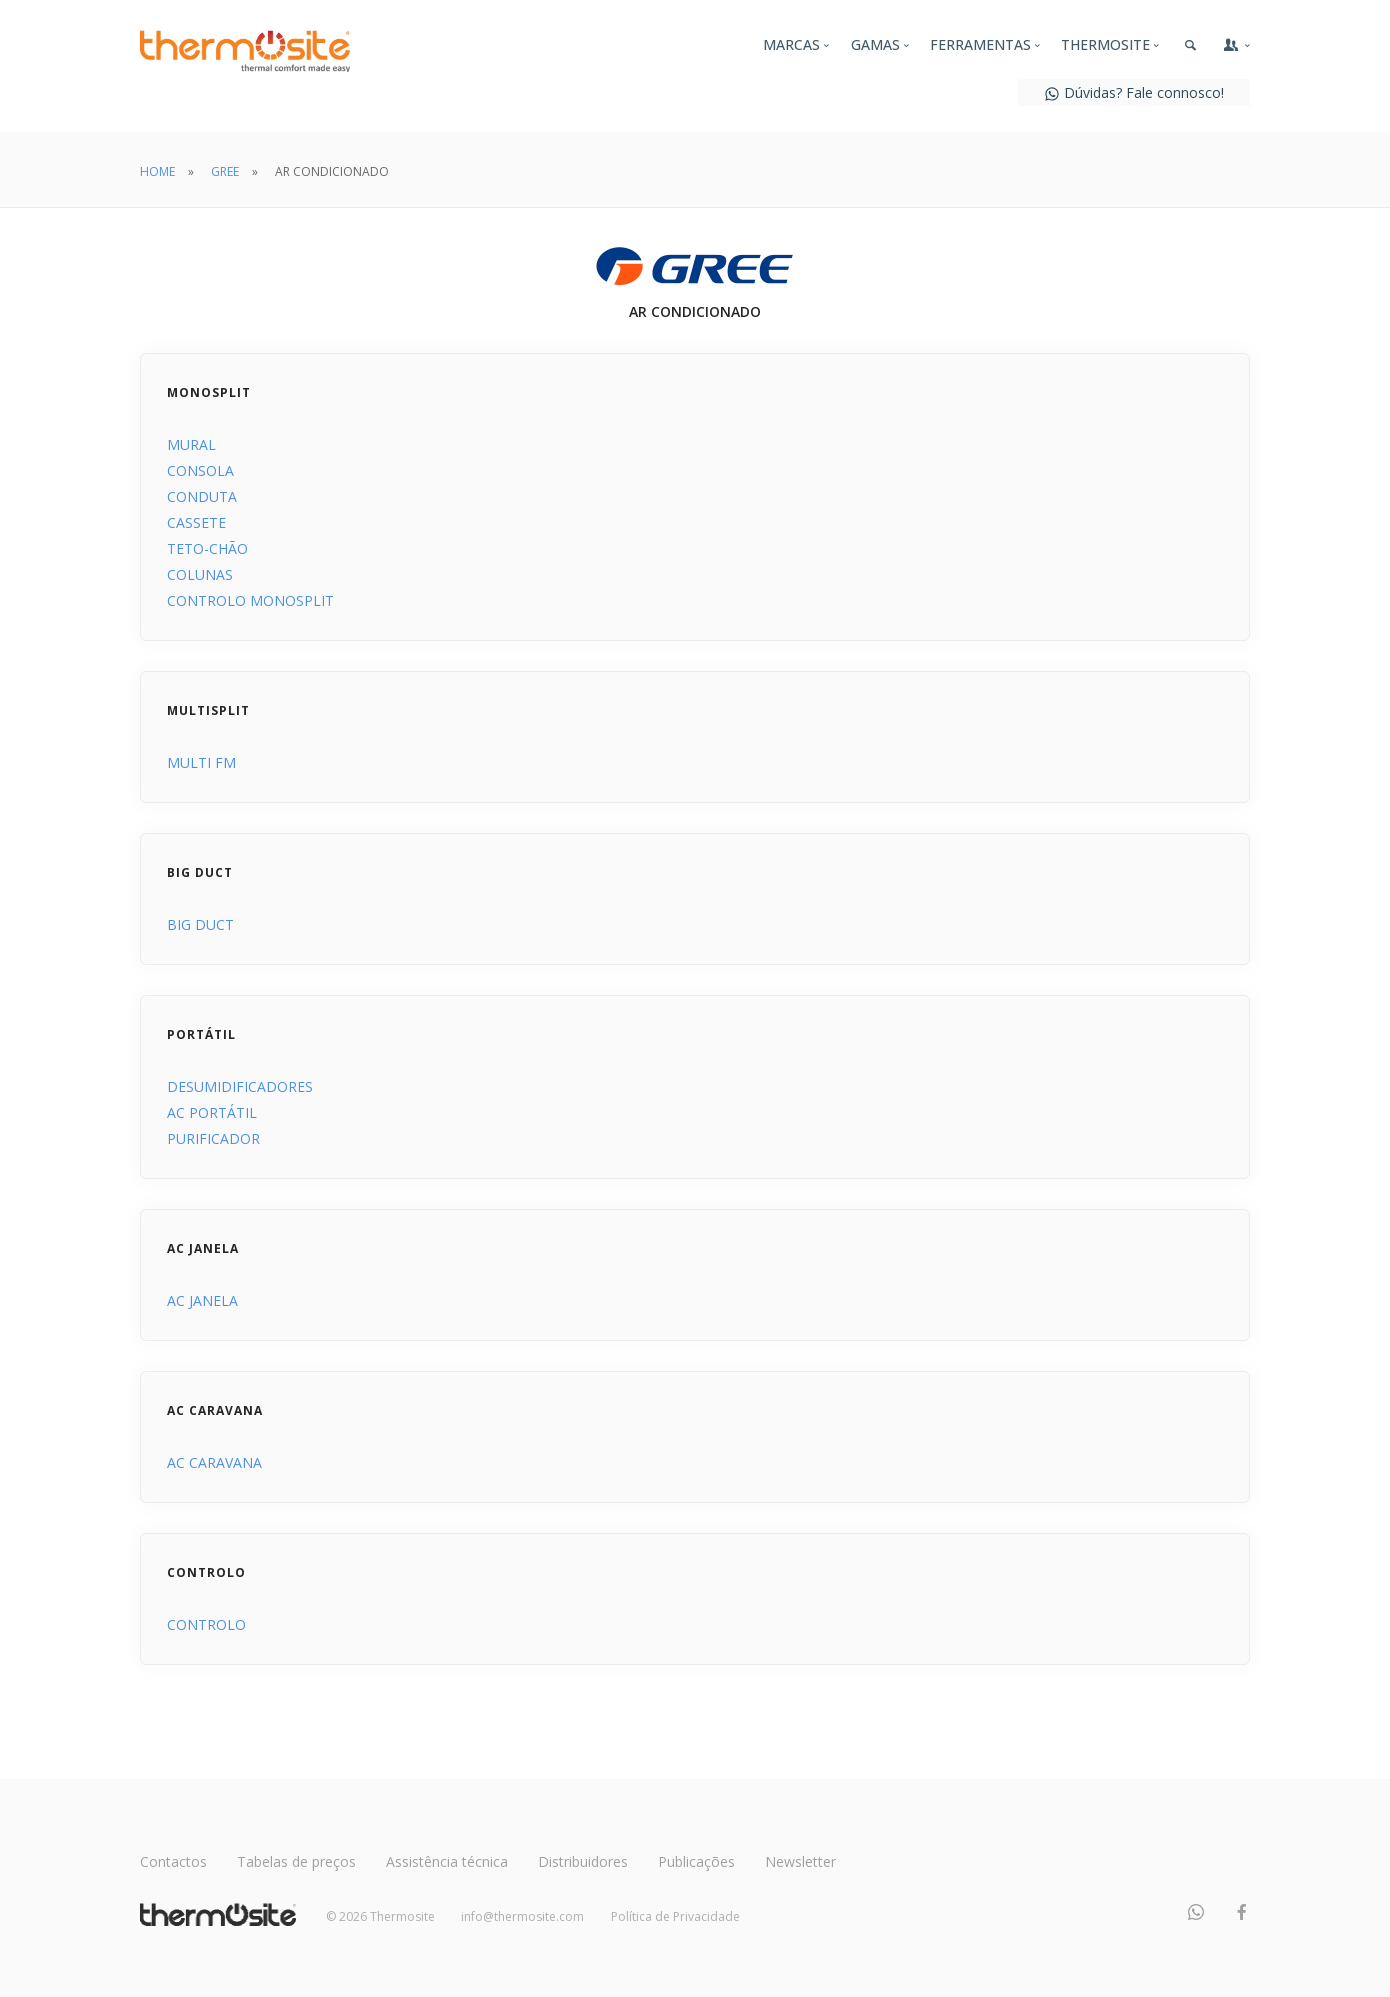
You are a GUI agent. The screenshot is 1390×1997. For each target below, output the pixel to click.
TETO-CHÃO (207, 548)
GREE (225, 171)
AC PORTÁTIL (212, 1112)
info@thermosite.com (522, 1916)
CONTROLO (206, 1624)
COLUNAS (200, 574)
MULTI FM (201, 762)
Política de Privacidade (675, 1916)
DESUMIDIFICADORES (240, 1086)
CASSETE (196, 522)
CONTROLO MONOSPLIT (250, 600)
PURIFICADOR (213, 1138)
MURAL (191, 444)
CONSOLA (200, 470)
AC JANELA (202, 1300)
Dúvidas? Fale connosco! (1134, 92)
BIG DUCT (200, 924)
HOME (157, 171)
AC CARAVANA (214, 1462)
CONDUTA (202, 496)
